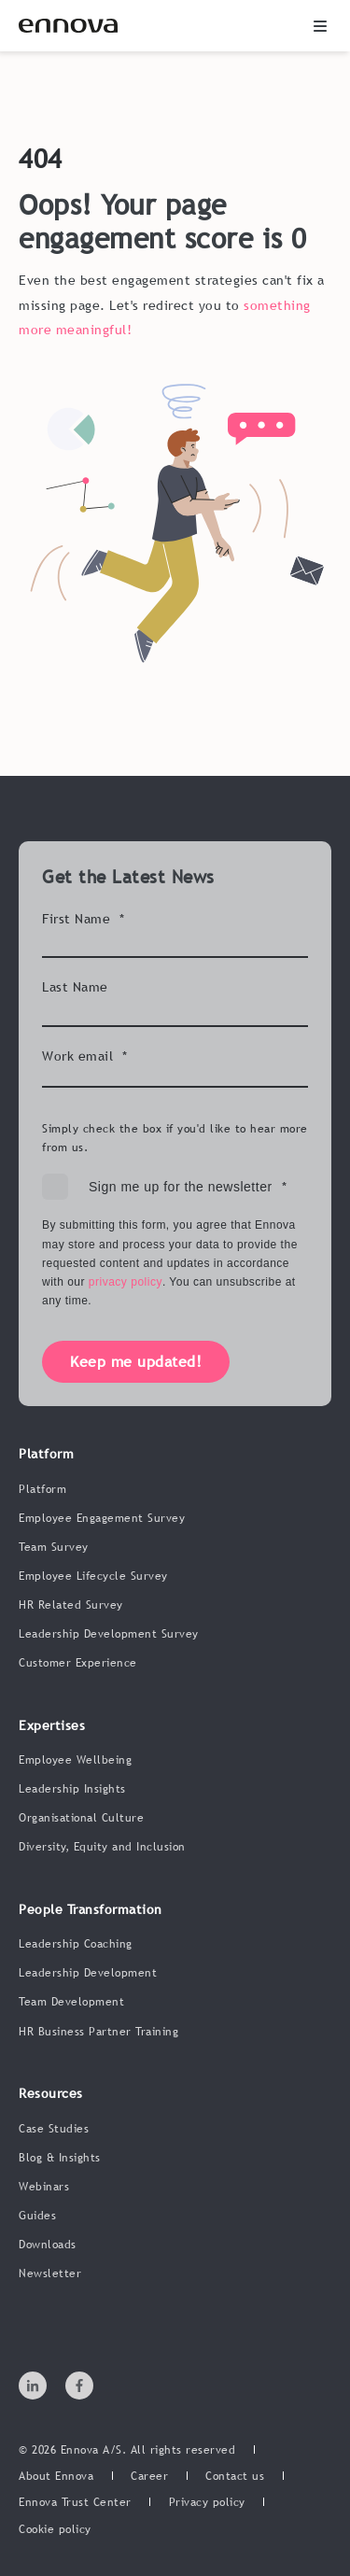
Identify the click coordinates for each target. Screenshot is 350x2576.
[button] (320, 26)
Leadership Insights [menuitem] (72, 1789)
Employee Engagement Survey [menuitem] (102, 1518)
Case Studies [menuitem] (54, 2128)
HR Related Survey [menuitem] (71, 1605)
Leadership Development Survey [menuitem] (109, 1634)
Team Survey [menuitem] (54, 1547)
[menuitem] (56, 2477)
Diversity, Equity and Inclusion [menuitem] (102, 1846)
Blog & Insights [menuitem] (60, 2157)
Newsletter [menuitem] (50, 2273)
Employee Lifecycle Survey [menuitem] (93, 1576)
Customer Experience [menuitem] (78, 1662)
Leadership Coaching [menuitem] (76, 1944)
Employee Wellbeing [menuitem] (75, 1760)
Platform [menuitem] (42, 1489)
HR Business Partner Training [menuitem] (98, 2031)
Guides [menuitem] (37, 2215)
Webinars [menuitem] (44, 2186)
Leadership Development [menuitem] (88, 1972)
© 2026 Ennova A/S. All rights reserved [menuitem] (127, 2450)
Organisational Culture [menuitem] (81, 1817)
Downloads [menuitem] (48, 2244)
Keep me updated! (136, 1361)
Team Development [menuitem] (71, 2001)
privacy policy (125, 1281)
